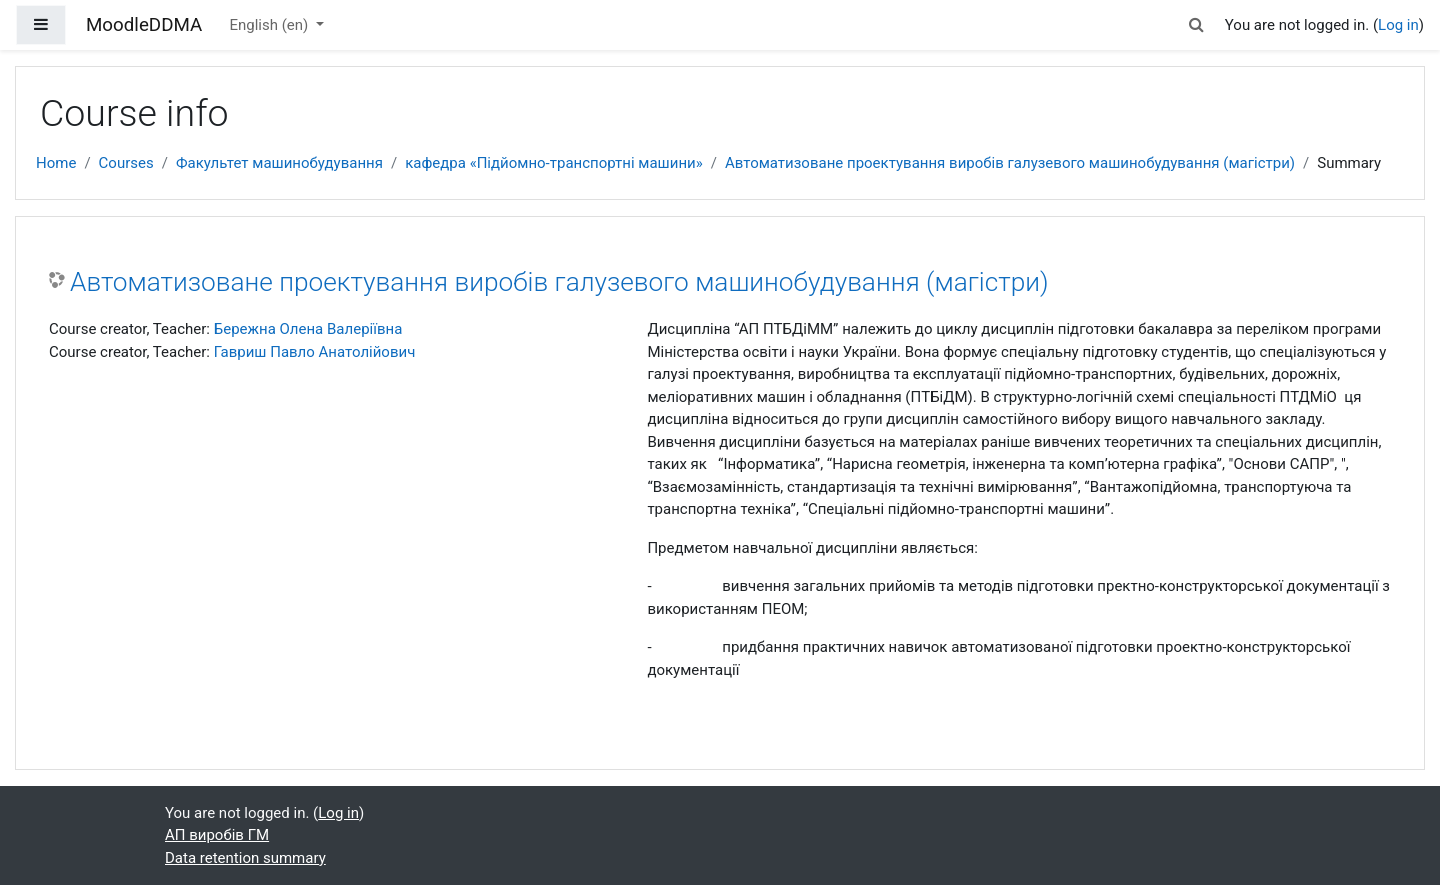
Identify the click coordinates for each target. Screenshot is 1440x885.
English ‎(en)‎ (270, 25)
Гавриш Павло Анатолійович (315, 352)
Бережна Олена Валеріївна (308, 329)
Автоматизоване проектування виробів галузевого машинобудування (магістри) (1010, 163)
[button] (1197, 25)
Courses (126, 163)
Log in (1398, 25)
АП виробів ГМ (217, 835)
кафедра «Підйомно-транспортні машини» (554, 163)
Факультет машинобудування (279, 163)
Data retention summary (245, 858)
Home (56, 163)
